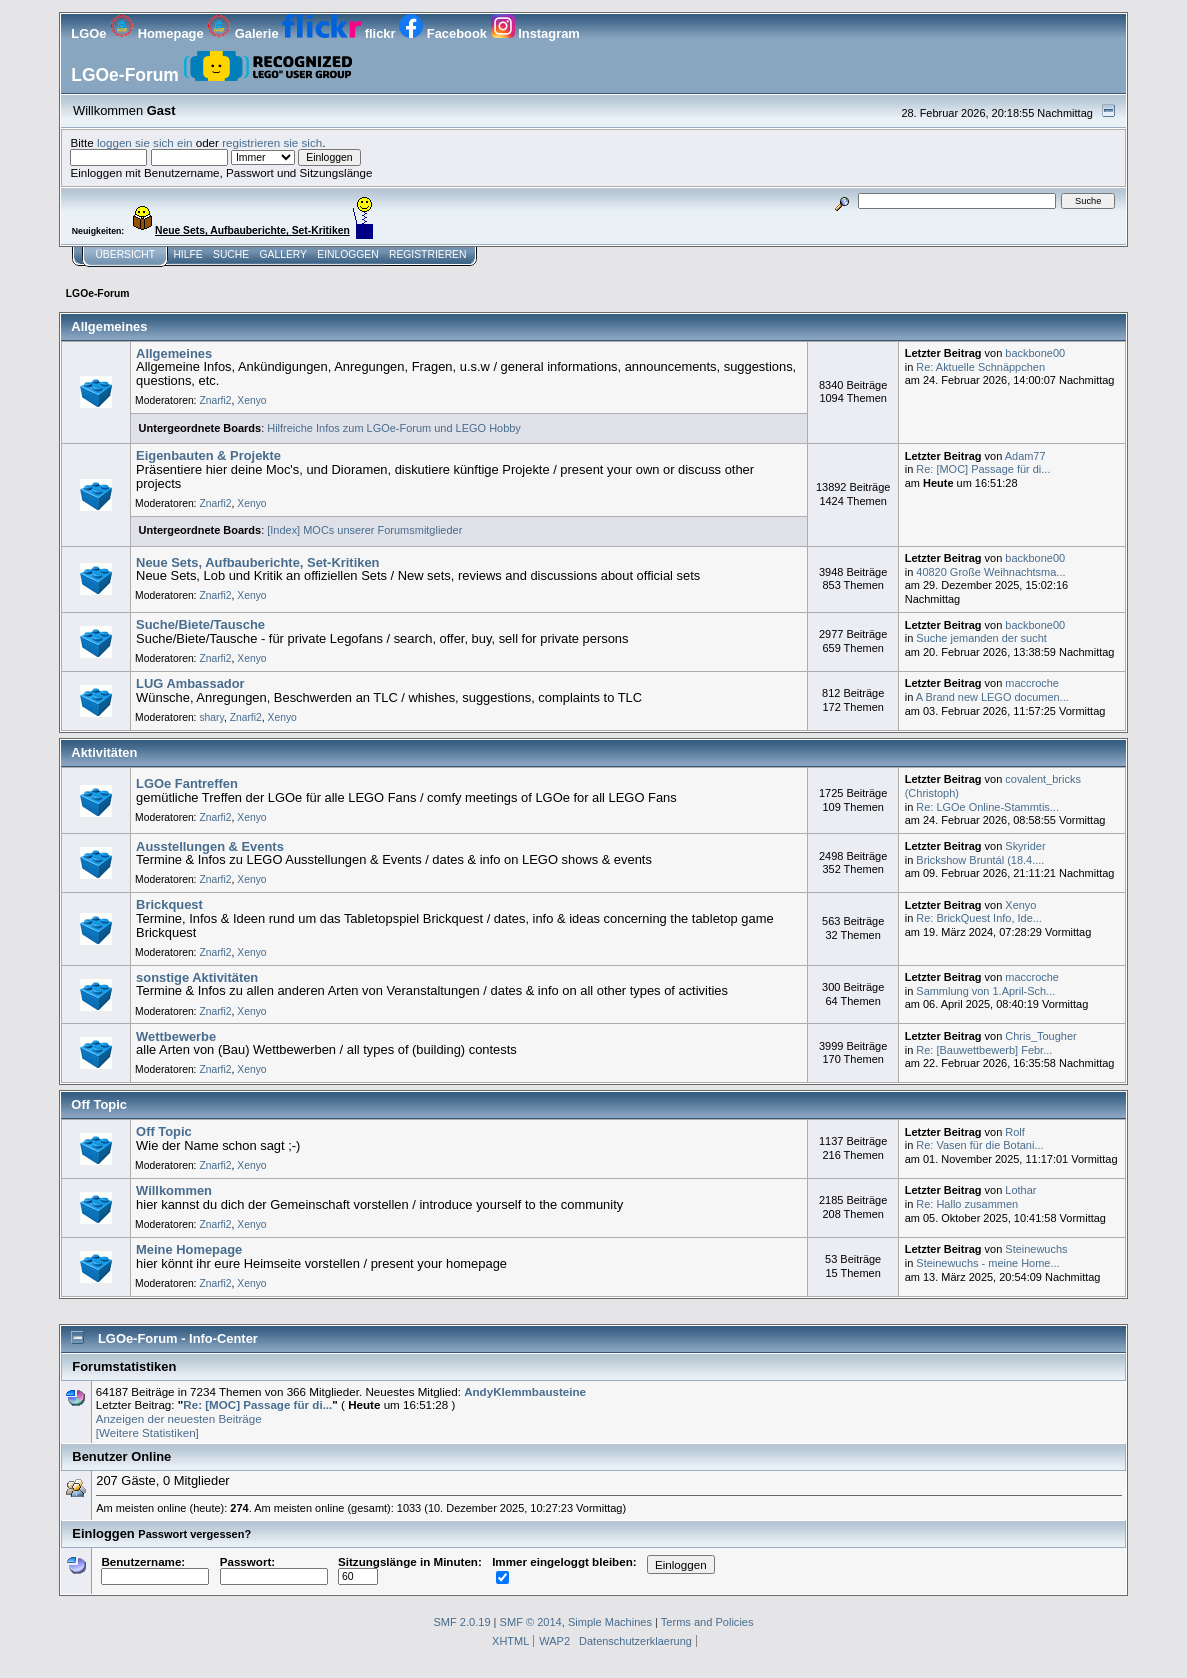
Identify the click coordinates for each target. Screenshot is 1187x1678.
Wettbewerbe (176, 1036)
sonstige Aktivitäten (197, 977)
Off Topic (164, 1131)
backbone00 (1035, 353)
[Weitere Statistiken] (147, 1432)
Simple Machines (610, 1622)
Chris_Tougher (1040, 1036)
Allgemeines (174, 353)
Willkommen (174, 1190)
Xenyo (251, 400)
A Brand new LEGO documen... (992, 697)
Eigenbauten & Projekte (208, 455)
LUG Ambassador (190, 683)
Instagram (535, 33)
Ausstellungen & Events (210, 846)
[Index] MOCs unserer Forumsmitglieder (364, 530)
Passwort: (274, 1569)
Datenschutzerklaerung (635, 1641)
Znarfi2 (215, 400)
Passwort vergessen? (194, 1534)
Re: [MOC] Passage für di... (983, 469)
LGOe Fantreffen (187, 783)
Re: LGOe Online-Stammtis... (987, 807)
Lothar (1020, 1190)
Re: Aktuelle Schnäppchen (980, 367)
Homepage (158, 33)
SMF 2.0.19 (461, 1622)
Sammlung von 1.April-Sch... (985, 991)
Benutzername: (155, 1569)
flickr (340, 33)
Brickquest (169, 904)
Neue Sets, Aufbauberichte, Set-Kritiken (257, 562)
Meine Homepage (189, 1249)
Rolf (1015, 1132)
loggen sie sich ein (145, 142)
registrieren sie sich (272, 142)
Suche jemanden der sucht (981, 638)
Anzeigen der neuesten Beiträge (179, 1418)
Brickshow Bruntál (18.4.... (980, 860)
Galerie (244, 33)
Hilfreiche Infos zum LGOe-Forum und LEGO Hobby (394, 428)
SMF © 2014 (531, 1622)
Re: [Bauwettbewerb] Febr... (984, 1050)
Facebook (444, 33)
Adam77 (1025, 456)
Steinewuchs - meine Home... (987, 1263)
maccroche (1032, 683)
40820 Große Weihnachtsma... (990, 572)
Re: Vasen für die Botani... (979, 1145)
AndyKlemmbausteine (525, 1391)
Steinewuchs (1036, 1249)
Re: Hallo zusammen (967, 1204)
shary (211, 717)
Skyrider (1025, 846)
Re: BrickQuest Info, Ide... (979, 918)
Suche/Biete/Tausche (200, 624)
